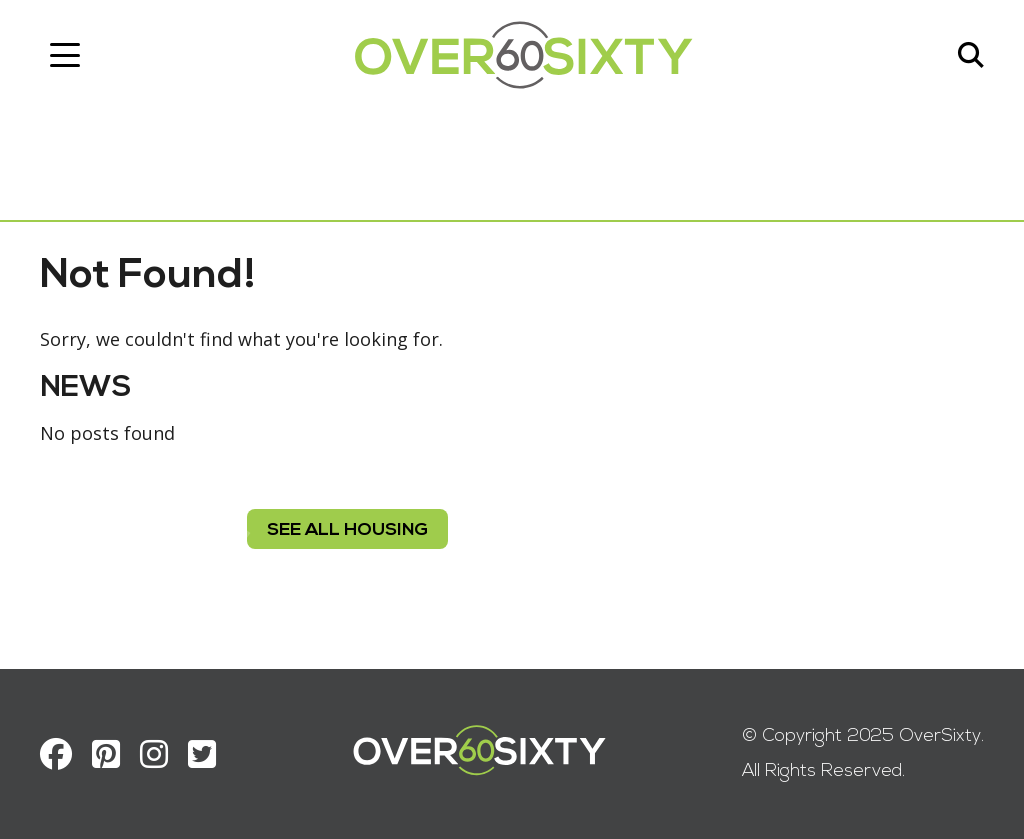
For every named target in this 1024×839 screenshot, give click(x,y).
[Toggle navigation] (65, 55)
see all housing (347, 530)
